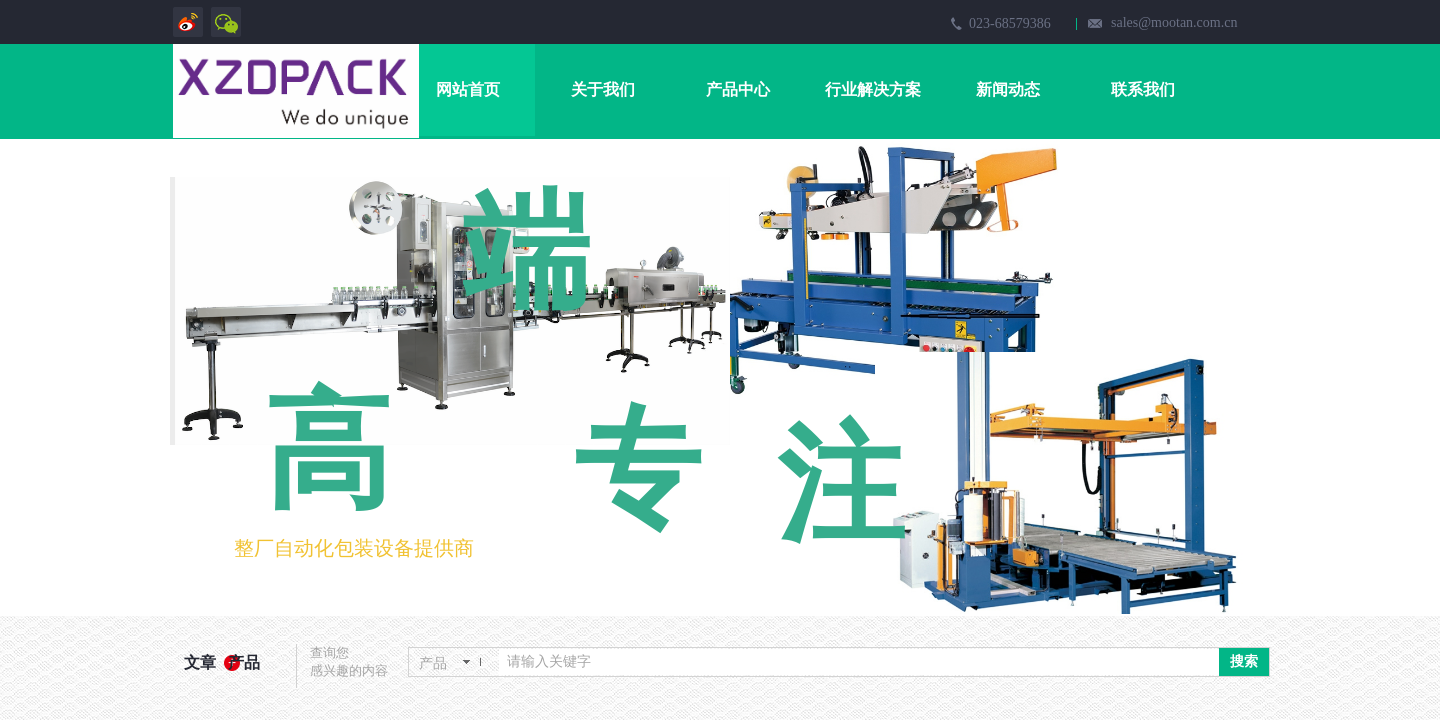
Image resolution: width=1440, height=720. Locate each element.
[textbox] (859, 662)
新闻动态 (1008, 89)
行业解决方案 (873, 89)
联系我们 (1143, 89)
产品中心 (738, 89)
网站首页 (468, 89)
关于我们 (603, 89)
